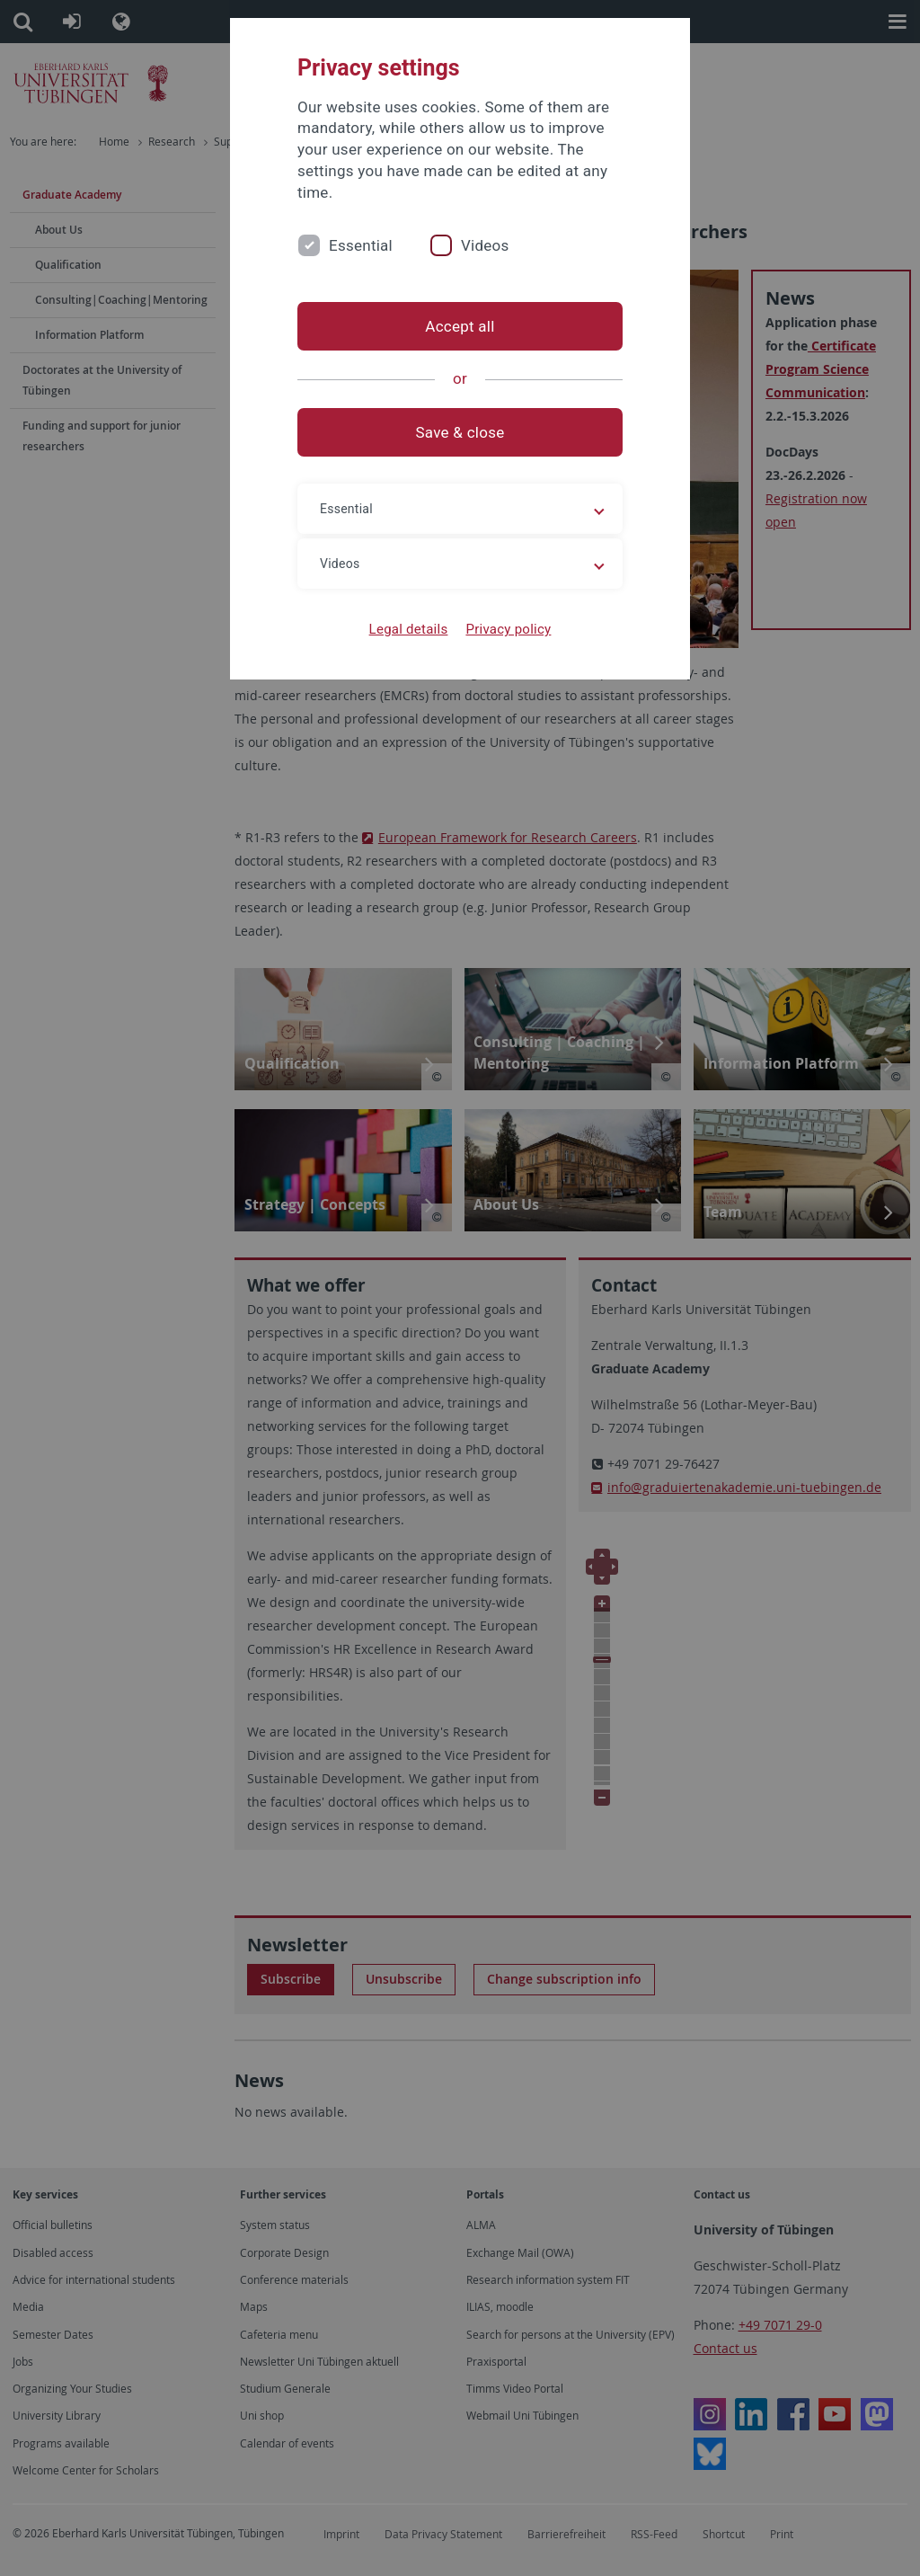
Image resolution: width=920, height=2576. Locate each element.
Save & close (460, 432)
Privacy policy (508, 629)
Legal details (408, 629)
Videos (485, 245)
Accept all (459, 326)
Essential (361, 245)
